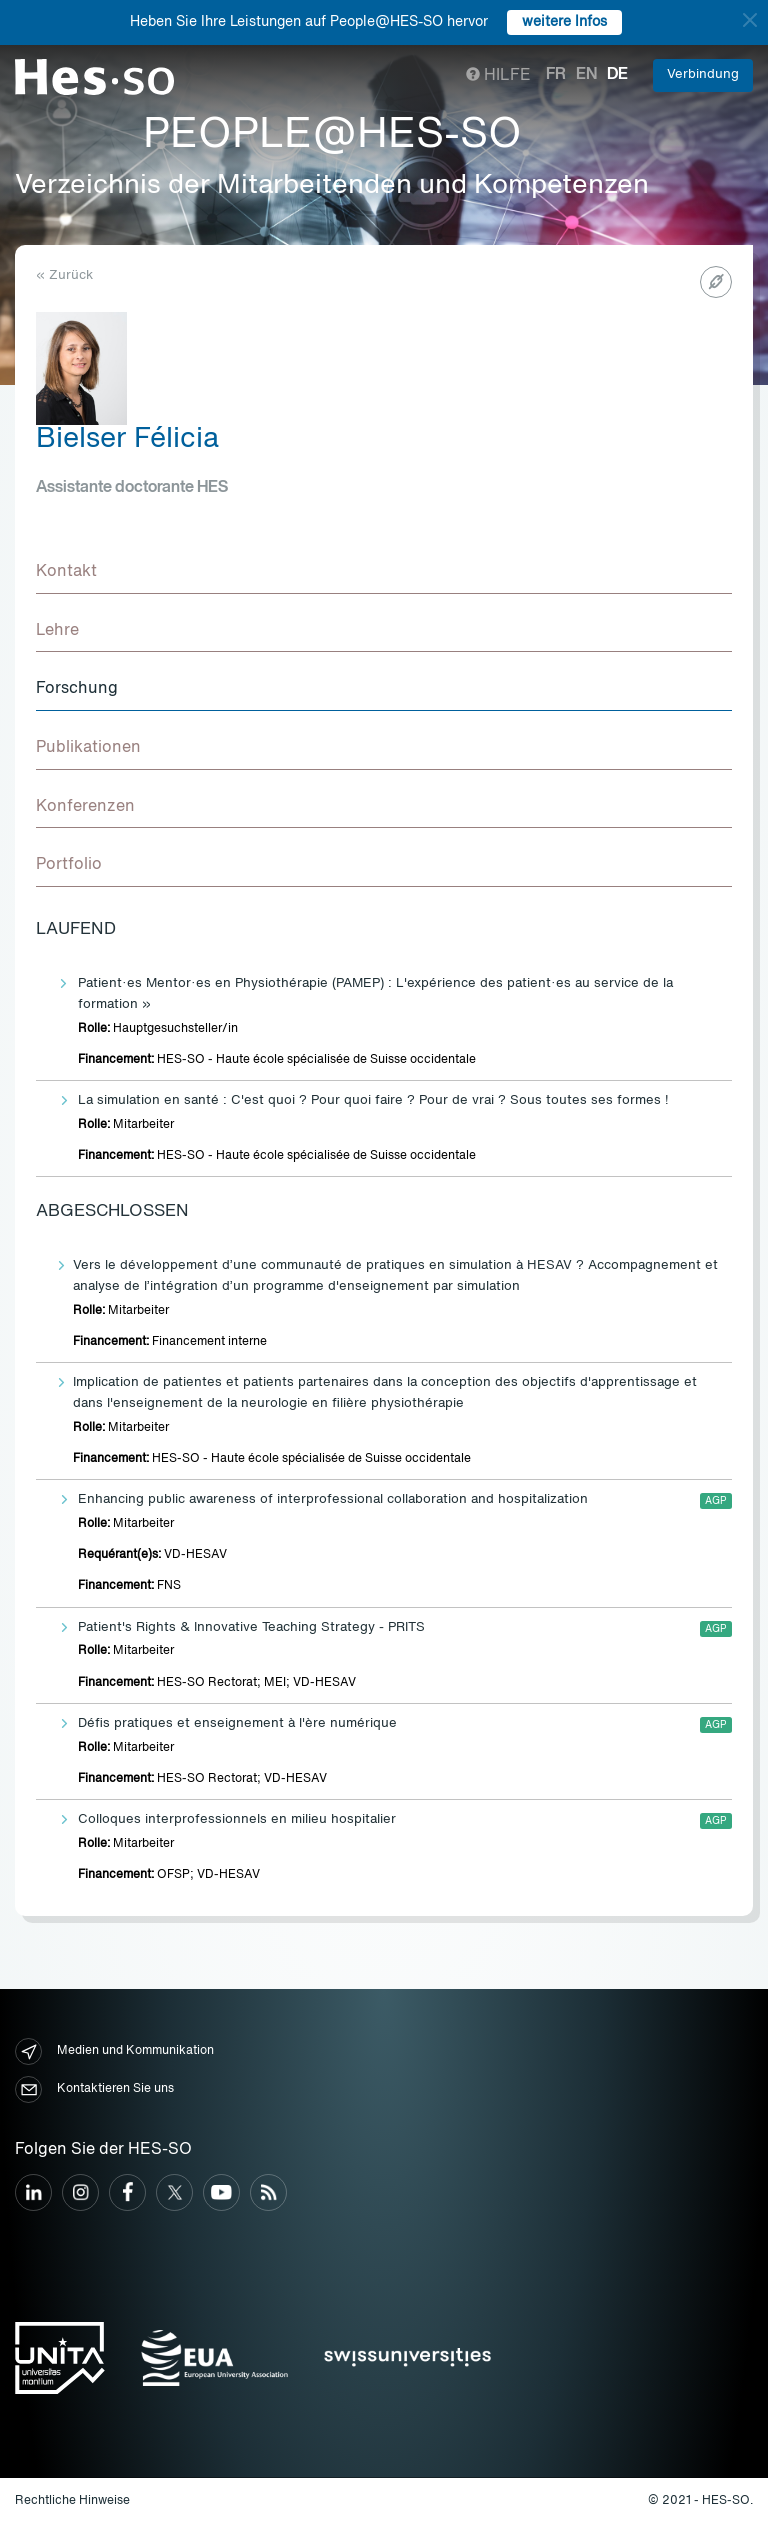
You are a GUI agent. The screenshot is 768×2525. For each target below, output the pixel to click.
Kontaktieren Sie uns (94, 2089)
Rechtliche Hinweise (72, 2501)
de (617, 75)
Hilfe (498, 76)
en (586, 75)
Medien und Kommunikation (114, 2051)
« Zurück (64, 275)
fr (556, 75)
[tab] (384, 573)
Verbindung (703, 74)
